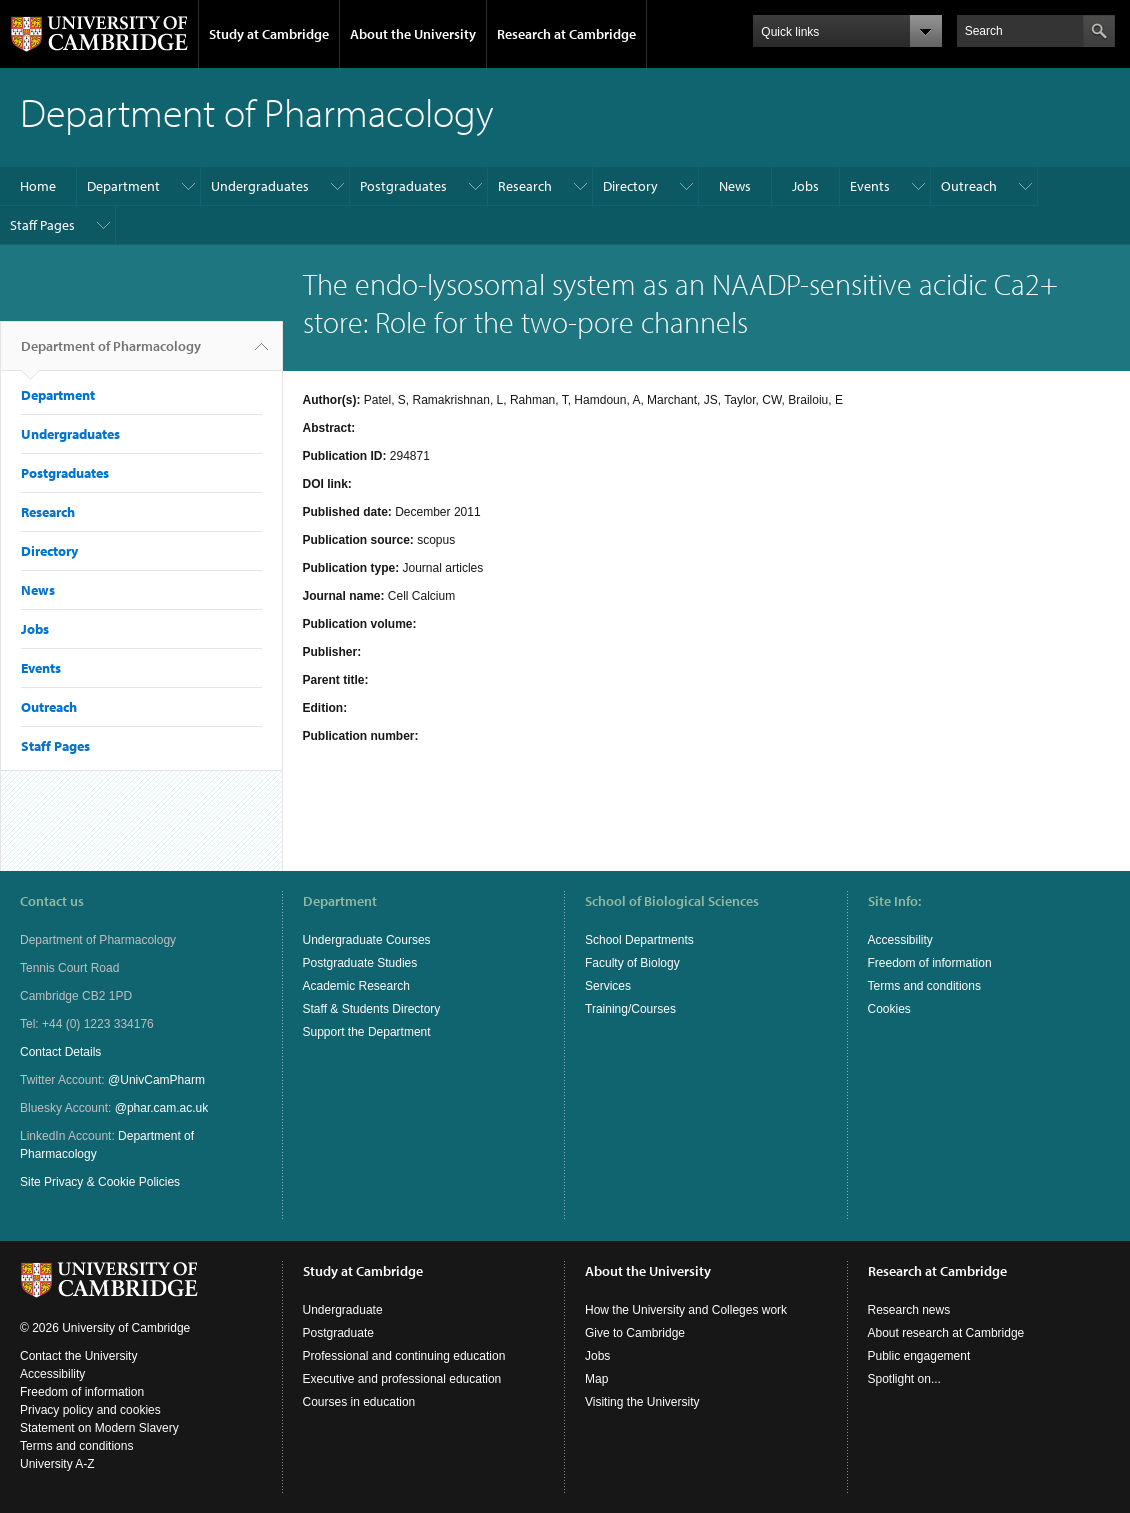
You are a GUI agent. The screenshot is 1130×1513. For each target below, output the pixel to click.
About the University (413, 34)
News (735, 186)
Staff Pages (42, 225)
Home (38, 186)
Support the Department (367, 1032)
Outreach (969, 186)
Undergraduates (260, 186)
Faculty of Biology (632, 963)
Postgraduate (338, 1333)
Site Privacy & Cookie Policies (100, 1182)
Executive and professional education (402, 1379)
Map (596, 1379)
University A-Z (57, 1464)
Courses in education (359, 1402)
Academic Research (356, 986)
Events (870, 186)
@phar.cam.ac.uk (162, 1108)
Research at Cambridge (566, 34)
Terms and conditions (924, 986)
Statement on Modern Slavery (99, 1428)
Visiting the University (642, 1402)
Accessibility (900, 940)
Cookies (889, 1009)
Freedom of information (930, 963)
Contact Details (60, 1052)
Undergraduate (343, 1310)
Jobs (805, 186)
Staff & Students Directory (372, 1009)
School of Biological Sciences (672, 901)
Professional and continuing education (404, 1356)
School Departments (639, 940)
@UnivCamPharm (156, 1080)
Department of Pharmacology (111, 354)
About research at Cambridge (946, 1333)
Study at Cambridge (269, 34)
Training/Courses (630, 1009)
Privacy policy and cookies (90, 1410)
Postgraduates (403, 186)
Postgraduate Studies (360, 963)
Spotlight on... (904, 1379)
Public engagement (919, 1356)
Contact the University (78, 1356)
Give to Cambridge (635, 1333)
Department (123, 186)
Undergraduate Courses (367, 940)
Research (525, 186)
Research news (909, 1310)
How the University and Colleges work (686, 1310)
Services (608, 986)
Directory (630, 186)
